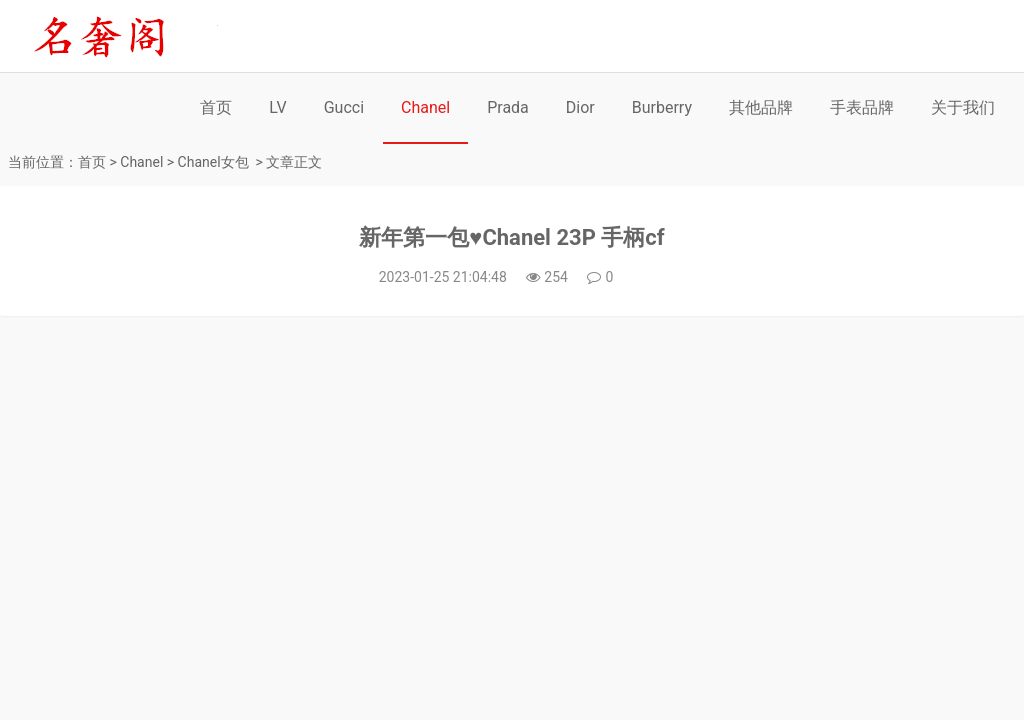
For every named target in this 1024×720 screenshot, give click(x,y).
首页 (216, 107)
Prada (508, 107)
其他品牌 (761, 107)
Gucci (344, 107)
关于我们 (963, 107)
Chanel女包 (213, 162)
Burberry (662, 107)
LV (277, 107)
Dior (580, 107)
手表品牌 (862, 107)
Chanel (425, 107)
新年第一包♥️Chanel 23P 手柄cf (511, 237)
